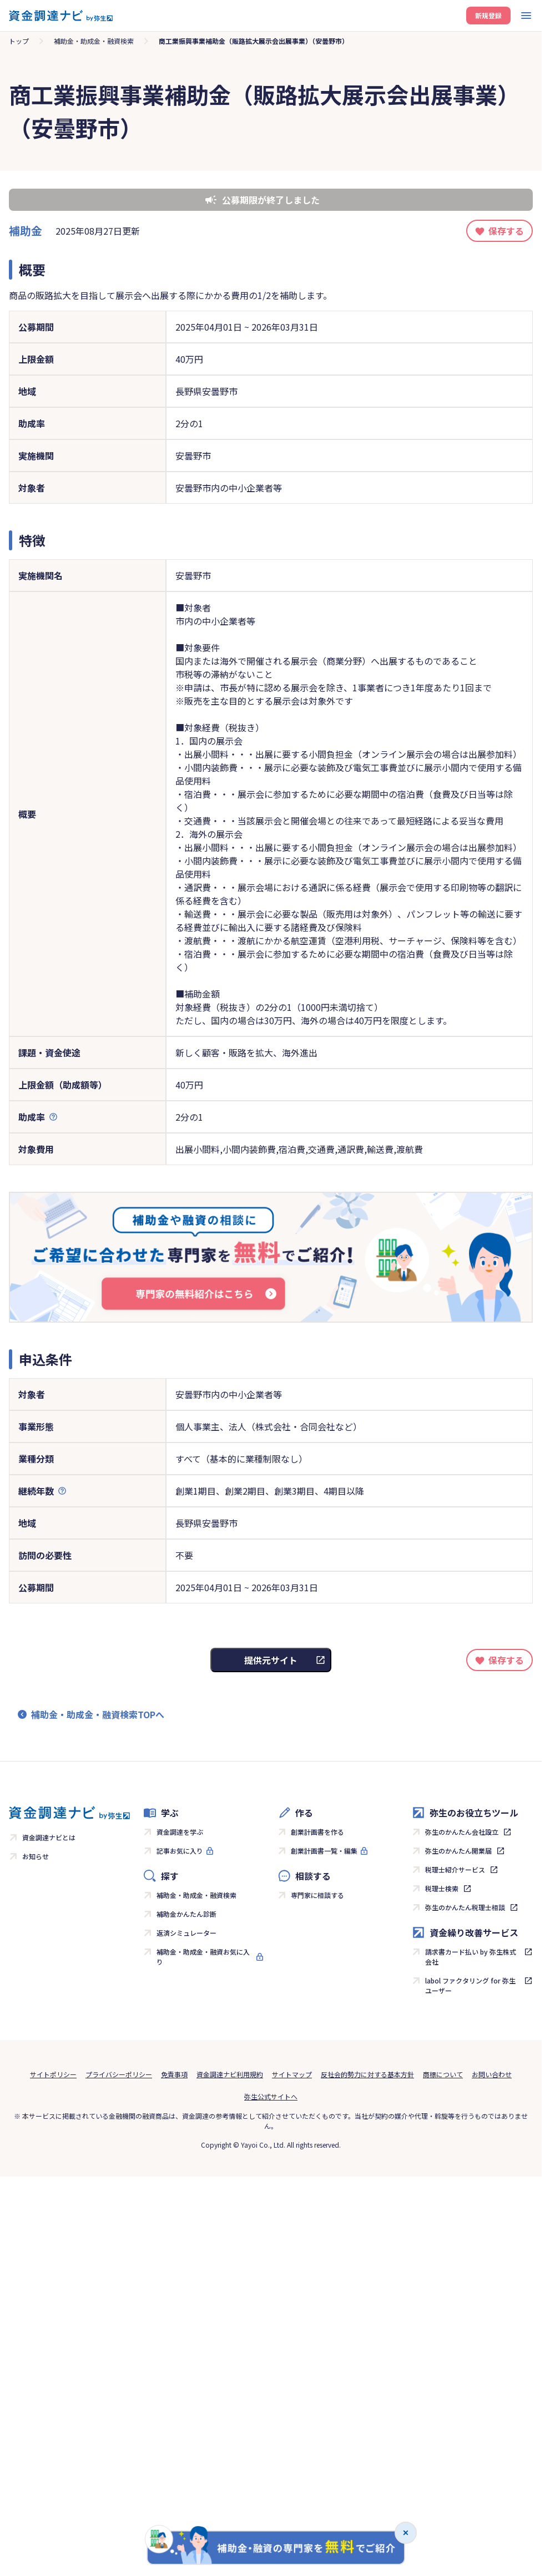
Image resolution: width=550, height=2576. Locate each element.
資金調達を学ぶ (180, 1831)
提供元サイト (270, 1660)
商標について (443, 2074)
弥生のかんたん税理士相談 (465, 1907)
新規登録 (488, 15)
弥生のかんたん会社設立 (461, 1831)
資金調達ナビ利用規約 (229, 2074)
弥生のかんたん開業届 (458, 1850)
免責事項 (174, 2074)
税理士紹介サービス (455, 1869)
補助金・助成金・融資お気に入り (203, 1956)
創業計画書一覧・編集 (324, 1850)
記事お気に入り (180, 1850)
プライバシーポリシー (118, 2074)
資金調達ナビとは (48, 1837)
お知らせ (35, 1856)
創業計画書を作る (317, 1831)
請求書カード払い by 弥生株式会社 (470, 1956)
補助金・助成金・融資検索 (196, 1895)
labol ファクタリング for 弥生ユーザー (470, 1985)
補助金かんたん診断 (186, 1914)
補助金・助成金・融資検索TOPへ (97, 1714)
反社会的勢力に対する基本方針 (367, 2074)
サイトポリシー (53, 2074)
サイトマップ (292, 2074)
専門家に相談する (317, 1895)
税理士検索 (441, 1888)
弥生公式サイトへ (270, 2096)
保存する (506, 230)
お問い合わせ (492, 2074)
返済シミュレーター (186, 1932)
